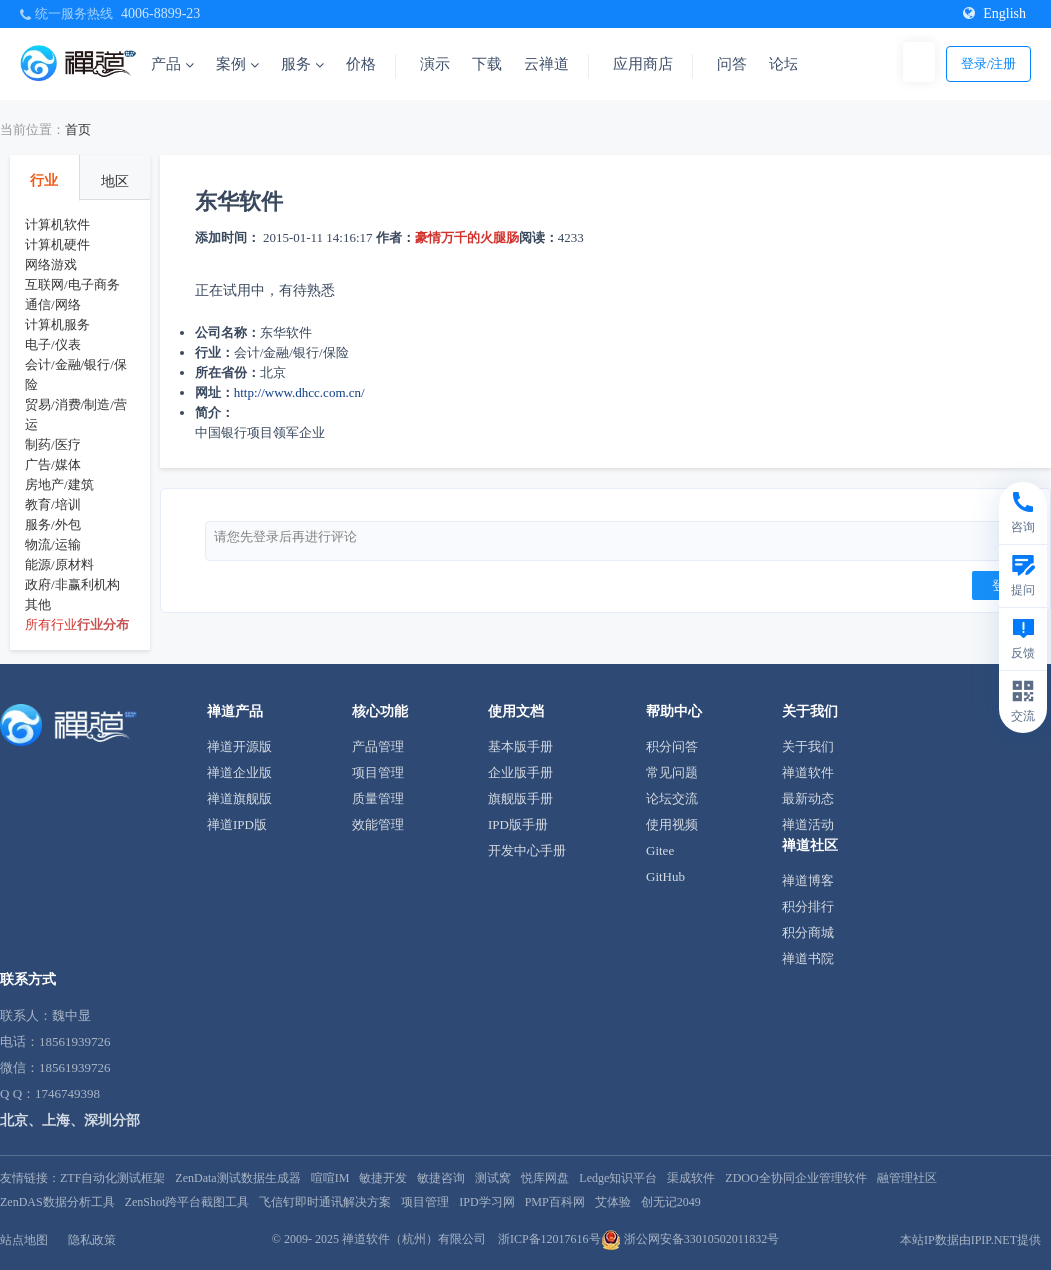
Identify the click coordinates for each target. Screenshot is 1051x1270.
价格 (361, 64)
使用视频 (672, 824)
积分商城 (808, 932)
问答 (732, 64)
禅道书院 (808, 958)
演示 (435, 64)
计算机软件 (57, 224)
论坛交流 (672, 798)
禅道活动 (808, 824)
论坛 (784, 64)
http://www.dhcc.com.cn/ (299, 392)
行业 (44, 180)
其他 (38, 604)
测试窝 (493, 1178)
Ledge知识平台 (618, 1178)
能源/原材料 (59, 564)
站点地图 (24, 1240)
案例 (237, 64)
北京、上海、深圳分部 (70, 1120)
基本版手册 (520, 746)
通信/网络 (53, 304)
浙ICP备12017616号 (549, 1239)
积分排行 (808, 906)
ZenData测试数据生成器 (237, 1178)
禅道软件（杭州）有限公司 (414, 1239)
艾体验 (613, 1202)
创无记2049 (671, 1202)
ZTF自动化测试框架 (112, 1178)
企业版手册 (520, 772)
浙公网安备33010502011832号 (690, 1239)
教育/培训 (53, 504)
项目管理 (378, 772)
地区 (115, 181)
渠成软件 (691, 1178)
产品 (172, 64)
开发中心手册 (527, 850)
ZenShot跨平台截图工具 (187, 1202)
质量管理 (378, 798)
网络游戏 (51, 264)
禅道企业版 (239, 772)
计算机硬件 (57, 244)
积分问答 (672, 746)
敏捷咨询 (441, 1178)
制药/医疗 (53, 444)
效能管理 (378, 824)
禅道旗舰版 (239, 798)
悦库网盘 (545, 1178)
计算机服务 (57, 324)
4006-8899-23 (160, 13)
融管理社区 (907, 1178)
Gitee (660, 850)
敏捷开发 (383, 1178)
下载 (487, 64)
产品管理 (378, 746)
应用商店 (643, 64)
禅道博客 (808, 880)
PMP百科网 (555, 1202)
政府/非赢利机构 (72, 584)
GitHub (665, 876)
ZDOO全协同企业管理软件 (795, 1178)
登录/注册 (989, 63)
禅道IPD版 (237, 824)
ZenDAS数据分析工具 (57, 1202)
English (994, 13)
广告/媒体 (53, 464)
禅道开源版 (239, 746)
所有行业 (51, 624)
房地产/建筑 (59, 484)
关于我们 (808, 746)
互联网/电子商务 (72, 284)
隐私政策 (92, 1240)
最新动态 (808, 798)
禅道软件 (808, 772)
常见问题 (672, 772)
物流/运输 (53, 544)
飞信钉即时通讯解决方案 (325, 1202)
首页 (78, 129)
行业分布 (103, 624)
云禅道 (546, 64)
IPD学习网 (486, 1202)
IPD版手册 (518, 824)
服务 (302, 64)
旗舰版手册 (520, 798)
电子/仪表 (53, 344)
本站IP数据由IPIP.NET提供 (970, 1240)
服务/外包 (53, 524)
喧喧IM (330, 1178)
